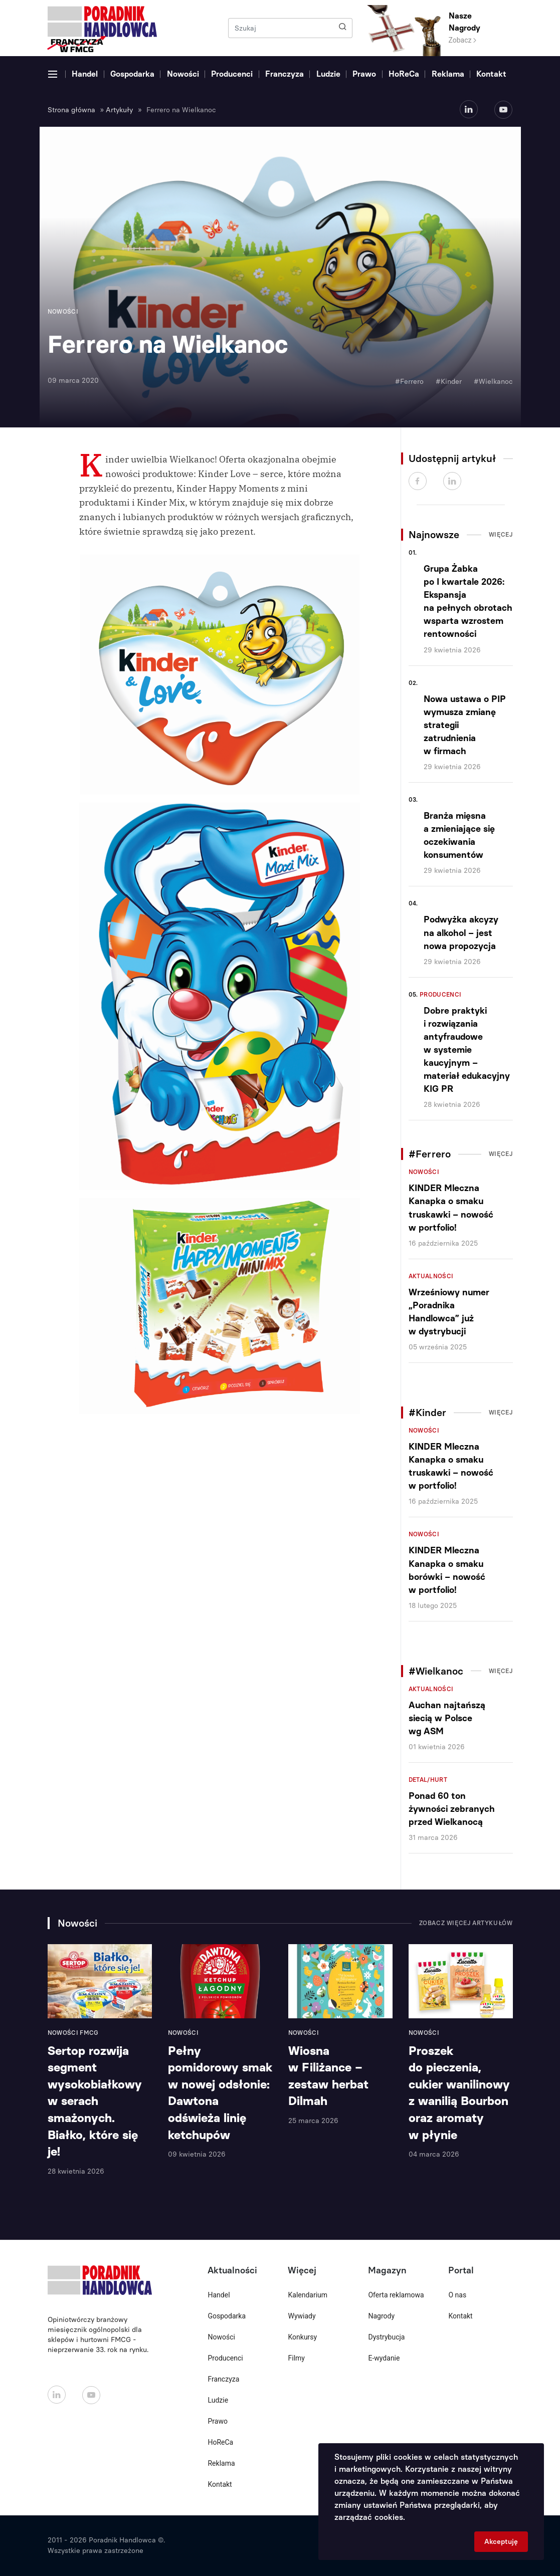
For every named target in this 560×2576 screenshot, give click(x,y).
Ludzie (328, 74)
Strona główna (71, 110)
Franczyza (284, 74)
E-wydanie (384, 2358)
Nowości (183, 74)
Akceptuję (501, 2541)
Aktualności (431, 1276)
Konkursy (302, 2337)
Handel (85, 74)
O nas (457, 2295)
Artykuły (119, 110)
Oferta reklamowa (396, 2295)
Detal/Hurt (428, 1779)
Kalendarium (307, 2295)
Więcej (501, 534)
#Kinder (449, 381)
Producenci (232, 74)
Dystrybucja (386, 2337)
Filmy (296, 2358)
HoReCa (404, 74)
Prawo (364, 74)
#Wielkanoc (493, 381)
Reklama (448, 74)
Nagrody (381, 2316)
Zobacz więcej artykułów (466, 1923)
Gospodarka (132, 74)
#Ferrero (409, 381)
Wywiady (301, 2316)
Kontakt (491, 74)
